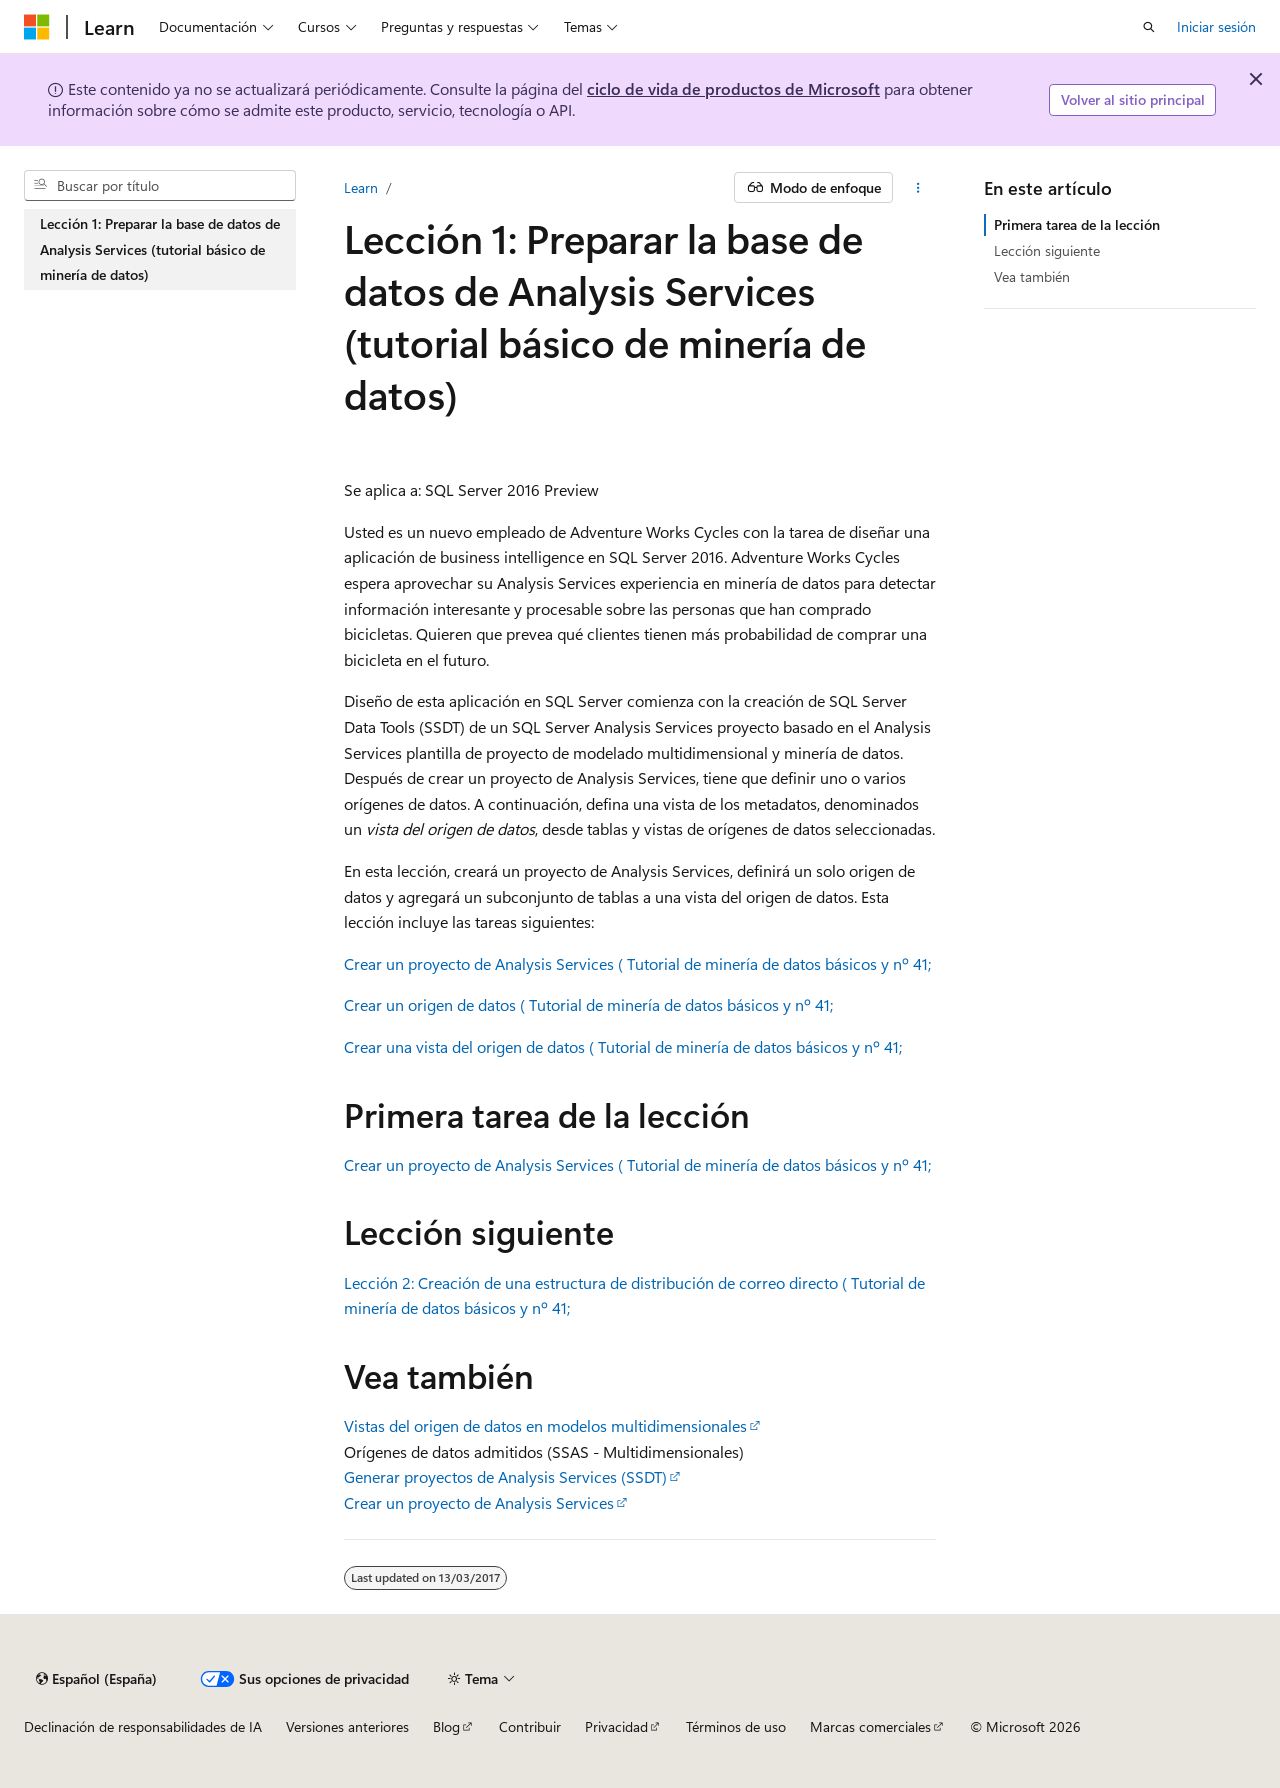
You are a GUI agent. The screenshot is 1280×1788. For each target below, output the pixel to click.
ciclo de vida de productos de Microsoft (733, 88)
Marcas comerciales (870, 1726)
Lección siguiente (1047, 250)
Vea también (1032, 276)
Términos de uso (736, 1726)
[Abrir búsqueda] (1149, 27)
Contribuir (530, 1726)
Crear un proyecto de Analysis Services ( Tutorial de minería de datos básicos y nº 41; (637, 963)
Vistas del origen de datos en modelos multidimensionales (545, 1425)
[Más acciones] (918, 188)
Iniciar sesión (1216, 26)
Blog (446, 1726)
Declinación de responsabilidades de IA (143, 1726)
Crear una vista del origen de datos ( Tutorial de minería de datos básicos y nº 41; (623, 1046)
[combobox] (160, 186)
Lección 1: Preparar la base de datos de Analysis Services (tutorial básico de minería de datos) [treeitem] (160, 249)
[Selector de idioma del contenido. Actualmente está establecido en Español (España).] (96, 1679)
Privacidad (616, 1726)
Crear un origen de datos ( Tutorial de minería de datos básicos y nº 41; (588, 1004)
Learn (361, 187)
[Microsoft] (37, 27)
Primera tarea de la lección (1077, 224)
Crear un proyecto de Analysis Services (479, 1502)
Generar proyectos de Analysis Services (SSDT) (505, 1476)
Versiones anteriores (347, 1726)
